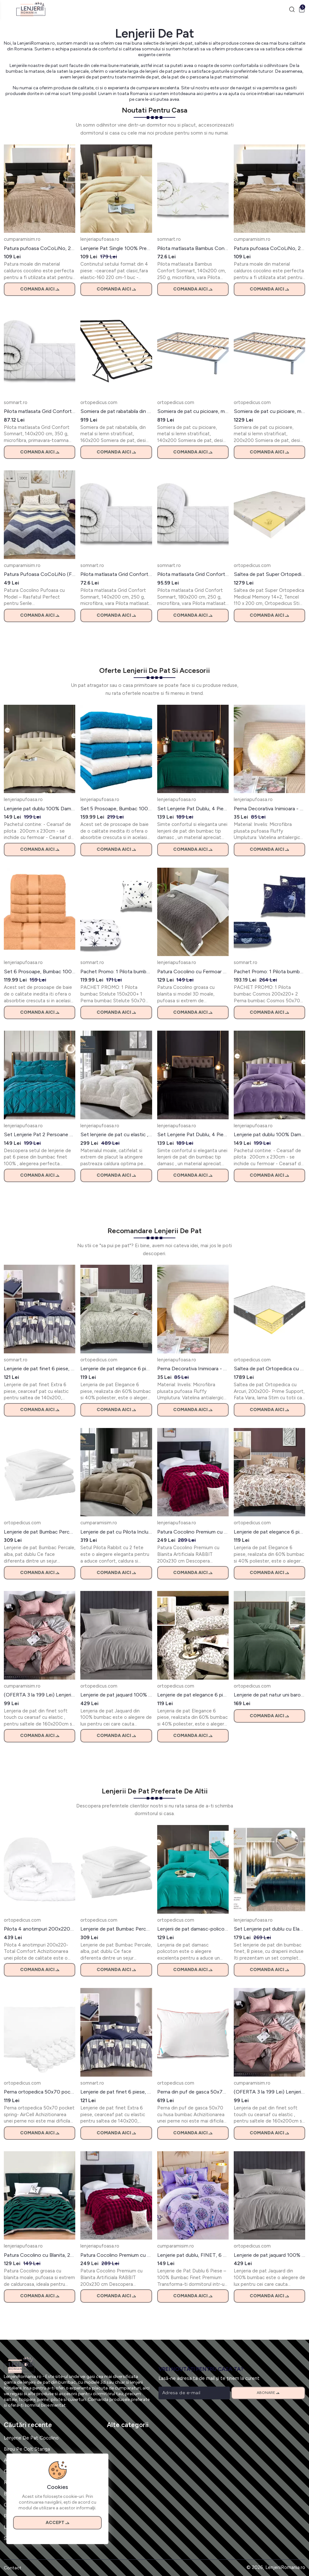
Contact (12, 2568)
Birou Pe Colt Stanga (27, 2449)
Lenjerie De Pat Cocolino (31, 2438)
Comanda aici (39, 289)
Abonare (268, 2392)
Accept (57, 2522)
